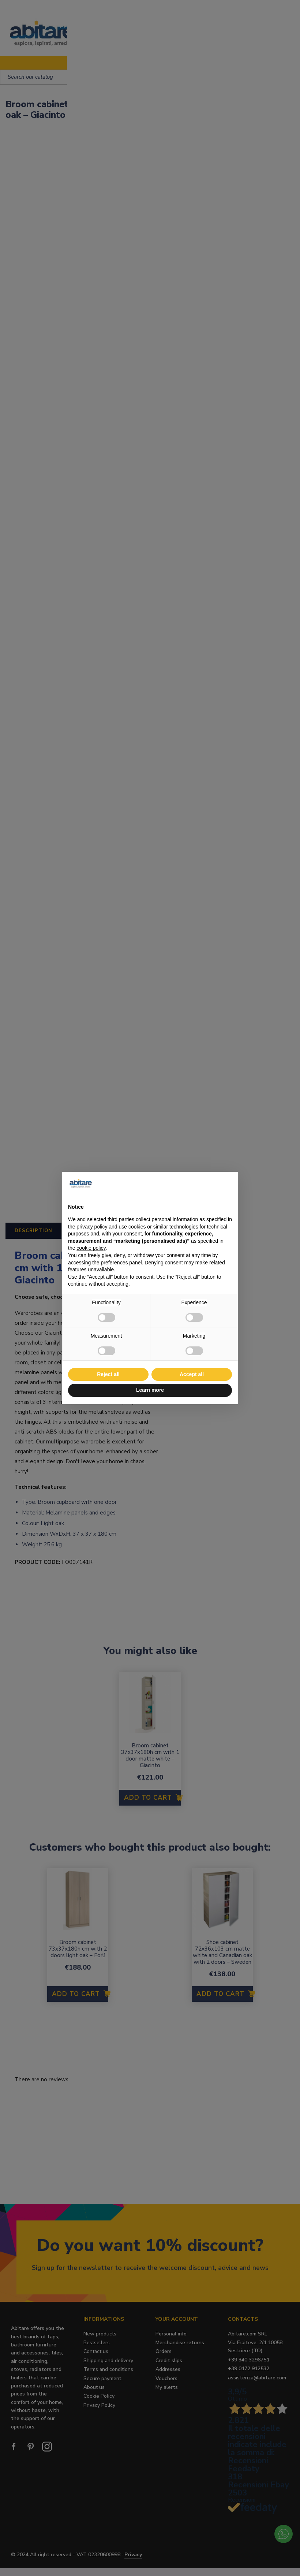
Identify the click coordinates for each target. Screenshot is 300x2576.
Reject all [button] (108, 1374)
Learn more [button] (150, 1390)
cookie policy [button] (90, 1248)
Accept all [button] (192, 1374)
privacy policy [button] (91, 1227)
